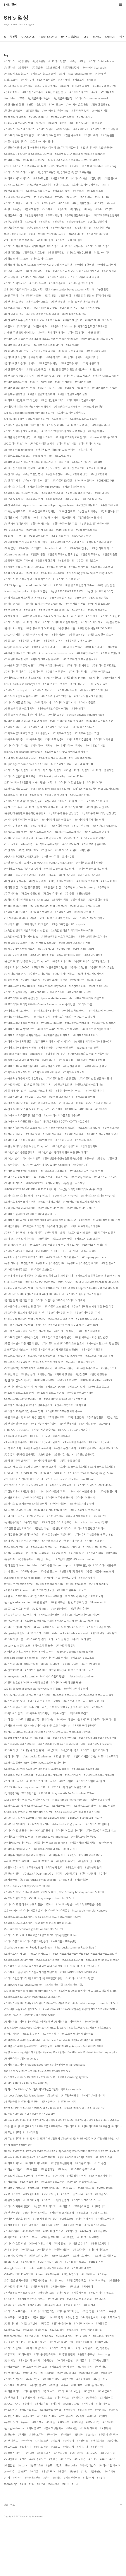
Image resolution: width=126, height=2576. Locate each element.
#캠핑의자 (77, 2397)
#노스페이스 (48, 209)
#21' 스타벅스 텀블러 (80, 758)
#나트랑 (111, 203)
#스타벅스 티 (36, 727)
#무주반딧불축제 (43, 197)
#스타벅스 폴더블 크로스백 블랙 (84, 1294)
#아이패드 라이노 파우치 (17, 1010)
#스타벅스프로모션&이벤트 (18, 1960)
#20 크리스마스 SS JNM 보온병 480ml (25, 1485)
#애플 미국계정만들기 (61, 1097)
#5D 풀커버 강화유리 (37, 1553)
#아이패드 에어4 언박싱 (51, 1208)
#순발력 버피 (11, 980)
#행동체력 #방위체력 (71, 1571)
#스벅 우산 (100, 2163)
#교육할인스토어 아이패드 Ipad (21, 936)
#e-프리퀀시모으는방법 (64, 1941)
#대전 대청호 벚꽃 (13, 301)
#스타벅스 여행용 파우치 (54, 1491)
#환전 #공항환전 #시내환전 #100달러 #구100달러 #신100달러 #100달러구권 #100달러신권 (54, 2108)
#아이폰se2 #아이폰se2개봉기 (20, 2046)
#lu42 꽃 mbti (40, 1608)
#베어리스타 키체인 (42, 745)
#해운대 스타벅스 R (74, 486)
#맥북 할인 (60, 2243)
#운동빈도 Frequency (104, 825)
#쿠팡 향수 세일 (66, 628)
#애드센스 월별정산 (65, 1331)
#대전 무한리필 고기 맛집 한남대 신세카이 (76, 271)
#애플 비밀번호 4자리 (52, 400)
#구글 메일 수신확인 (15, 2255)
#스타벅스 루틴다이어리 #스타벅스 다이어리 (28, 154)
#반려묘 (59, 197)
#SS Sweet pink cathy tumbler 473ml (61, 776)
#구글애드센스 (32, 2477)
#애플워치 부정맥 (65, 1861)
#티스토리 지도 (64, 2336)
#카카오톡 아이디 (110, 2317)
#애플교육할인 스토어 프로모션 (58, 936)
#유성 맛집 (72, 2317)
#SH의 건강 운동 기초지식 (18, 86)
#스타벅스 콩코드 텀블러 (104, 129)
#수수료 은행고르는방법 (80, 1393)
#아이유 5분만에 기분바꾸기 (57, 1534)
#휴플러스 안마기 (81, 462)
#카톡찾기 (97, 1707)
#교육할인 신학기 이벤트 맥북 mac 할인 (26, 930)
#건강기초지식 (12, 92)
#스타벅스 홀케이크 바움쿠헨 (19, 1201)
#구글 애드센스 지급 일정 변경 (91, 1337)
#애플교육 (33, 2188)
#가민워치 (85, 850)
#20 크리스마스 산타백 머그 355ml (23, 1479)
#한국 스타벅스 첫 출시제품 (85, 1510)
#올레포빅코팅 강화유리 (44, 1547)
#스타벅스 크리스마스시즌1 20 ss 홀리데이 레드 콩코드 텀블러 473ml (42, 1917)
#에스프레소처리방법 (47, 1960)
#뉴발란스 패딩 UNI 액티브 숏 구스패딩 (80, 1189)
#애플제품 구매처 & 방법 (79, 640)
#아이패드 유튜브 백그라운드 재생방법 (58, 1029)
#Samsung (10, 2484)
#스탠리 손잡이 (57, 283)
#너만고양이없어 (13, 1621)
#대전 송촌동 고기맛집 (49, 376)
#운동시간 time (80, 825)
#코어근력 (80, 597)
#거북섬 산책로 (66, 511)
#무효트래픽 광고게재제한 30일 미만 (24, 1312)
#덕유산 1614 (108, 1368)
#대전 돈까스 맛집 (90, 308)
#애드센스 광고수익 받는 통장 (103, 1343)
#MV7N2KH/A (50, 2194)
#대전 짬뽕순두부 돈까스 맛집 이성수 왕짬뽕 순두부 (32, 320)
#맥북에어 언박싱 (79, 548)
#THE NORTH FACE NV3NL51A (78, 1972)
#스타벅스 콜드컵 (79, 92)
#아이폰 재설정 (96, 431)
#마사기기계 (85, 449)
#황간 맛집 (50, 295)
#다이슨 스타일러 (13, 2169)
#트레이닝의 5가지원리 (36, 924)
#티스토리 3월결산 (93, 406)
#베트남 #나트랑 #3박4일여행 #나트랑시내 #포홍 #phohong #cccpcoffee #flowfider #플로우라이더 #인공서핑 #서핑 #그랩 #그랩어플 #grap (63, 2151)
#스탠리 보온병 (38, 283)
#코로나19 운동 (31, 2034)
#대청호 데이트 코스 (42, 258)
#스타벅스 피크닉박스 (15, 912)
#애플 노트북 (36, 2434)
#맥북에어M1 (80, 129)
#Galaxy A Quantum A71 (38, 1873)
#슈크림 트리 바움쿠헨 (65, 1195)
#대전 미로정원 (12, 252)
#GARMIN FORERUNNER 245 (21, 856)
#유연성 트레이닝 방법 (16, 1103)
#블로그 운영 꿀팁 (62, 1238)
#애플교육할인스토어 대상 (89, 1084)
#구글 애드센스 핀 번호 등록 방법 (69, 1602)
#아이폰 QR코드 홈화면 (106, 376)
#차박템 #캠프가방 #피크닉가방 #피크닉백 (27, 1738)
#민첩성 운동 (78, 899)
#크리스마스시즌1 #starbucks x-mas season (30, 1879)
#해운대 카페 (32, 2336)
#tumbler (9, 98)
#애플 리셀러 (58, 634)
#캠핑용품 (63, 2422)
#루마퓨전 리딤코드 (87, 653)
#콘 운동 (69, 893)
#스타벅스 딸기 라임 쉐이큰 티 (41, 807)
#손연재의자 (105, 1842)
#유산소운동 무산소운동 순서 (19, 2292)
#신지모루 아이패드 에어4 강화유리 (93, 1041)
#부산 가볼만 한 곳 (56, 92)
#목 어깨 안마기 (89, 2317)
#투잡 (103, 2459)
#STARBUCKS (71, 67)
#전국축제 (69, 2410)
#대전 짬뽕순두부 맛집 (74, 314)
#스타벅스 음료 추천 (15, 2243)
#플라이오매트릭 (93, 955)
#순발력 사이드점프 (39, 973)
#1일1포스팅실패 (13, 1282)
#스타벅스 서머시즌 (72, 246)
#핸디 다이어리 (12, 1756)
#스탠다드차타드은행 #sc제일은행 (22, 1399)
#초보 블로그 (105, 2391)
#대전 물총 (46, 2046)
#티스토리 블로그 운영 (43, 73)
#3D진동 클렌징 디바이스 (18, 1528)
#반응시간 (77, 2422)
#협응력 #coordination (49, 1584)
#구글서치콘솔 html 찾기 (100, 1571)
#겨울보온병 (65, 1879)
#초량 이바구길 (72, 2305)
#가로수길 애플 (12, 634)
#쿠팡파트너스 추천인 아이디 (83, 1263)
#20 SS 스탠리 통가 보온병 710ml (71, 1787)
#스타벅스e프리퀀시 (95, 2225)
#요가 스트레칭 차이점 (98, 1103)
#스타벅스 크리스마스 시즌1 (19, 172)
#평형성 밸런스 (12, 616)
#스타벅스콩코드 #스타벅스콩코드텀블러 (26, 1941)
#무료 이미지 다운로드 (101, 2292)
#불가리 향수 (85, 2410)
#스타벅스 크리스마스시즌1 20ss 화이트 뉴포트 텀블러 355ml (38, 1923)
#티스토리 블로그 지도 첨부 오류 (21, 1707)
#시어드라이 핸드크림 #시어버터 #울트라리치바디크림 (86, 1719)
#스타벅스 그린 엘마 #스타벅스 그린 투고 (26, 1806)
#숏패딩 (27, 2403)
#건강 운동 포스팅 (70, 1460)
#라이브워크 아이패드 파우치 (97, 339)
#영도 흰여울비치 (110, 511)
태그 (122, 36)
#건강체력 (95, 178)
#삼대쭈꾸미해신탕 (31, 295)
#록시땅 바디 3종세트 (84, 1725)
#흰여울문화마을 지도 (65, 523)
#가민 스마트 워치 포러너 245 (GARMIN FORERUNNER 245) (38, 862)
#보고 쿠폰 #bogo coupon (55, 1565)
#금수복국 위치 (34, 499)
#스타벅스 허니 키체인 (16, 745)
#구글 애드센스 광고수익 (17, 197)
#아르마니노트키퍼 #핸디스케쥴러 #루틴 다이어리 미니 (34, 1294)
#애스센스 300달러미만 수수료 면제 (23, 1411)
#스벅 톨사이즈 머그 (102, 567)
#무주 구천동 (33, 2379)
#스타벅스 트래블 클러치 (59, 1497)
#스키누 (102, 2274)
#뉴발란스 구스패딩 (74, 1183)
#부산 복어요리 (54, 499)
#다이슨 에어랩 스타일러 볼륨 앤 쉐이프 (25, 721)
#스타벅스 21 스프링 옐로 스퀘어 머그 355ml (29, 579)
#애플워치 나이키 (76, 2175)
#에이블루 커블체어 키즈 (17, 1849)
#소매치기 (25, 2447)
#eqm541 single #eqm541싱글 (74, 1651)
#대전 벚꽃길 (58, 301)
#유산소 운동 (41, 2447)
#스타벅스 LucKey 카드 (17, 690)
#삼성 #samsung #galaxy (73, 2077)
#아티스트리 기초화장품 (54, 1171)
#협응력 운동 (110, 554)
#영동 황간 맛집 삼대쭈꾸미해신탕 (92, 295)
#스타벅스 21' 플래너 (97, 1824)
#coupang (104, 2354)
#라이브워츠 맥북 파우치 (17, 345)
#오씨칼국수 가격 (69, 363)
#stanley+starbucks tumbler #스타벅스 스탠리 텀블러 (35, 1676)
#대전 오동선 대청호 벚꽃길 (83, 301)
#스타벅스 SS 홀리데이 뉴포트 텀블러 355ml (28, 1904)
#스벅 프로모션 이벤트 (55, 684)
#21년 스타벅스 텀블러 (76, 770)
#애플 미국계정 (39, 2286)
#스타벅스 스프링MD (52, 573)
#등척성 (112, 1158)
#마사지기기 (10, 2237)
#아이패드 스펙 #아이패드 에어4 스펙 (99, 1220)
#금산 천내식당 (68, 1423)
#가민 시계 (9, 850)
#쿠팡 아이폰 (36, 671)
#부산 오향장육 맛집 (76, 474)
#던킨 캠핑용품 (98, 1374)
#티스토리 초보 (95, 191)
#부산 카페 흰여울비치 (16, 523)
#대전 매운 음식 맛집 (45, 308)
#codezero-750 (42, 456)
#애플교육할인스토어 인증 (94, 690)
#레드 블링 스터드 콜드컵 (17, 1510)
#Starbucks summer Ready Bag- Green (28, 1947)
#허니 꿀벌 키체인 (95, 745)
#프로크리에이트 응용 (79, 992)
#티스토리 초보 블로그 (49, 135)
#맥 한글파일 (47, 2169)
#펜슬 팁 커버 (66, 1060)
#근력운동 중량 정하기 (93, 838)
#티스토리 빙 (11, 1750)
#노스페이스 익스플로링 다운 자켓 (22, 1115)
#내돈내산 (100, 73)
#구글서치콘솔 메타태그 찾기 (60, 1577)
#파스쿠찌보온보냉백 (64, 1738)
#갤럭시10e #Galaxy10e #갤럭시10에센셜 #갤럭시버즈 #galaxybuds (42, 2089)
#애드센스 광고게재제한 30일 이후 (23, 1306)
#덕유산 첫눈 (45, 1374)
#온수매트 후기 (52, 2305)
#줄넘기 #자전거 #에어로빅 (40, 1282)
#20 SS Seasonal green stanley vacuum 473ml (32, 1688)
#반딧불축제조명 (34, 215)
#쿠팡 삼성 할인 (106, 585)
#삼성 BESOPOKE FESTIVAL (67, 591)
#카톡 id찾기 (59, 1713)
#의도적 (55, 2440)
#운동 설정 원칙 (40, 825)
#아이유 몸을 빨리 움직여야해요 (21, 1534)
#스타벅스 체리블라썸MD (85, 184)
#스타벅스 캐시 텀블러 (16, 770)
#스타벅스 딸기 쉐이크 (58, 727)
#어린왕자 (88, 2477)
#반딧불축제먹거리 (37, 227)
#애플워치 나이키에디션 (17, 326)
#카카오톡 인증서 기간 (87, 733)
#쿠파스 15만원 (78, 967)
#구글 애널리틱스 (108, 2434)
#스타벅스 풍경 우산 (78, 425)
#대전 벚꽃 (63, 2292)
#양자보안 (71, 2231)
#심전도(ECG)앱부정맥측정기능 (85, 1855)
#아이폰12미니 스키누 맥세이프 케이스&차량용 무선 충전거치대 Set (41, 339)
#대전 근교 (24, 2317)
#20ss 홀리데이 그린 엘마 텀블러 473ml (77, 1812)
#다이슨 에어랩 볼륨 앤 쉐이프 (66, 721)
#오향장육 (105, 2428)
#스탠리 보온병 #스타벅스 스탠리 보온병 (26, 1682)
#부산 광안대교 (12, 2373)
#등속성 (89, 1158)
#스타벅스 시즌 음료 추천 (17, 702)
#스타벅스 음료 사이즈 (38, 191)
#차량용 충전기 (66, 2354)
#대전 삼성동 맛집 (36, 369)
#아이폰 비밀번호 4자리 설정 (53, 2268)
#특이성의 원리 (54, 1867)
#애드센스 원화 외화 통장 (99, 1356)
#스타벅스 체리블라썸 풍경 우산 (21, 431)
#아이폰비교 (62, 2397)
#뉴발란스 (82, 2440)
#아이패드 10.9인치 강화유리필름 (22, 1035)
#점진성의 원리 (12, 1873)
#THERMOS (47, 2373)
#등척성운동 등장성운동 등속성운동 (62, 1158)
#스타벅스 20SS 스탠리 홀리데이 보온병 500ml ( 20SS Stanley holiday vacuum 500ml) (54, 1892)
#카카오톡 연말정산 (43, 1590)
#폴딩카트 (100, 2299)
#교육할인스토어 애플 (41, 1090)
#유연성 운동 (45, 1140)
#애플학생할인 (62, 2249)
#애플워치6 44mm (75, 677)
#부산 (73, 61)
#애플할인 (9, 2465)
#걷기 (7, 2477)
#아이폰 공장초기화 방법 (17, 437)
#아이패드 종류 (104, 2157)
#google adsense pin (17, 1602)
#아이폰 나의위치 (43, 437)
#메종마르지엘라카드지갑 (52, 234)
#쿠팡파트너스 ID (61, 961)
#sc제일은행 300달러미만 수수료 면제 (65, 1399)
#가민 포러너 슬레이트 (94, 844)
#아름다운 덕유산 (64, 1368)
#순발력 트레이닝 (38, 117)
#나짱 (7, 209)
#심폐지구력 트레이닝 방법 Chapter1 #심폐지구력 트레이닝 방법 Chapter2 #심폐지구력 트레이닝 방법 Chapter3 (63, 1288)
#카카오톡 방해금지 (73, 1072)
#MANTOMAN (71, 2403)
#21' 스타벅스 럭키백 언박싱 (89, 918)
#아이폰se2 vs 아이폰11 (17, 1842)
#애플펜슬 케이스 (72, 1066)
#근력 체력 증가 (12, 1448)
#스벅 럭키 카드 (79, 684)
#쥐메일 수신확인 (55, 1053)
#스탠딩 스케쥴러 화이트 (82, 1251)
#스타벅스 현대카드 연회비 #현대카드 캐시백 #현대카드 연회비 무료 (62, 1621)
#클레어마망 (92, 357)
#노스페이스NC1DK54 (64, 1109)
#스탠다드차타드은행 (61, 2342)
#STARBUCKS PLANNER (18, 2274)
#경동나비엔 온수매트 (35, 2212)
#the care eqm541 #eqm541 (21, 1657)
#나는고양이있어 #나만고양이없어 (81, 1614)
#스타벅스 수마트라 (14, 486)
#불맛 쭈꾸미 (11, 295)
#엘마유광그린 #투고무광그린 (20, 1793)
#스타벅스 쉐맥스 (84, 480)
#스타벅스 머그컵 (88, 2373)
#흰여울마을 (35, 2305)
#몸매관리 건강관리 (57, 1226)
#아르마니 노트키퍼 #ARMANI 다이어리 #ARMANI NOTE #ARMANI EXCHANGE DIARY (53, 1818)
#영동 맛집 (65, 295)
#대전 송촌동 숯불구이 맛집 (19, 376)
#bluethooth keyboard (52, 986)
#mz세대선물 (76, 234)
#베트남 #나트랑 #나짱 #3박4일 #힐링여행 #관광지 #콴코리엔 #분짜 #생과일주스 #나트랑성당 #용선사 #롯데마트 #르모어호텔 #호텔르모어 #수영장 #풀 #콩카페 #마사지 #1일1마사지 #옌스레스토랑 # (63, 2138)
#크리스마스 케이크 (50, 2410)
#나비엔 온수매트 (78, 2243)
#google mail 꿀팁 (88, 1047)
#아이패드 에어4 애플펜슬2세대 (21, 1066)
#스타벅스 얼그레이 (52, 493)
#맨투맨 (103, 2416)
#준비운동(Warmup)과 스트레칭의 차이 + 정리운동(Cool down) (39, 1128)
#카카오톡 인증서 (54, 739)
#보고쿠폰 (9, 2317)
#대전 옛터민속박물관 (15, 1423)
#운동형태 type (60, 825)
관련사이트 (9, 2556)
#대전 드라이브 (102, 252)
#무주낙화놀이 (54, 215)
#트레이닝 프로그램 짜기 (68, 832)
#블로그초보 (36, 2465)
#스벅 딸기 (36, 795)
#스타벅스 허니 (95, 782)
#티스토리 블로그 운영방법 (18, 2175)
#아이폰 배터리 (12, 2391)
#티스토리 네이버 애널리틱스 (77, 2034)
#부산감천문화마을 (91, 2330)
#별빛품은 (58, 221)
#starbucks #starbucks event (70, 1633)
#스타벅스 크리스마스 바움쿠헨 (98, 1195)
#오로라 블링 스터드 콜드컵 (57, 1522)
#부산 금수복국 (12, 505)
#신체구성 (87, 2403)
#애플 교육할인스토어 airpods (68, 924)
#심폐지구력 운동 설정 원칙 (57, 819)
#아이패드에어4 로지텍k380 (19, 986)
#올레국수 (106, 2373)
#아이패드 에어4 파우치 (102, 1010)
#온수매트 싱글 (87, 1423)
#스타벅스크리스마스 (61, 2348)
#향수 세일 (9, 2360)
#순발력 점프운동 (30, 980)
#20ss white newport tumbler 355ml (95, 2003)
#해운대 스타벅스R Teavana (44, 486)
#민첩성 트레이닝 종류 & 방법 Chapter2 (26, 899)
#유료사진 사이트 (78, 567)
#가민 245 (46, 850)
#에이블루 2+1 (57, 1855)
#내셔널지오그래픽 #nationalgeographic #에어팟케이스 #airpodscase (44, 2064)
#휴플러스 (91, 2397)
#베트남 (88, 209)
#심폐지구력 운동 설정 (16, 825)
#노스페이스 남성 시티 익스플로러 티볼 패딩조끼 (30, 1972)
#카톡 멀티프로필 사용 (16, 659)
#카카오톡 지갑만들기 (79, 739)
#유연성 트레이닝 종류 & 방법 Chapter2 (26, 1109)
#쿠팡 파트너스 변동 (15, 973)
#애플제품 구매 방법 (29, 640)
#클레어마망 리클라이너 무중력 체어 (23, 357)
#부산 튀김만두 (54, 474)
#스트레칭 (109, 2471)
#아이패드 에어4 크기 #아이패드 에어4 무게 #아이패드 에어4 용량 (40, 1220)
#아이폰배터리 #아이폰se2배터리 (22, 2040)
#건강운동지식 (26, 1559)
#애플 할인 (88, 2311)
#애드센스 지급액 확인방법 (18, 1325)
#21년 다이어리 (62, 1756)
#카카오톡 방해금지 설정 (46, 1072)
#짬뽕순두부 (52, 2274)
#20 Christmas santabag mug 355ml (90, 1473)
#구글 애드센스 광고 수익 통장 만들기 (24, 1417)
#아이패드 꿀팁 (12, 160)
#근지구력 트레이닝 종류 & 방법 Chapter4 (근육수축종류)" (55, 1165)
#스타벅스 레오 (31, 622)
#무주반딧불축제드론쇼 (77, 215)
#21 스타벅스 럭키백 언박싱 (55, 918)
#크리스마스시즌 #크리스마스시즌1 (64, 1984)
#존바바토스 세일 (13, 628)
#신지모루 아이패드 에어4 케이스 (52, 1041)
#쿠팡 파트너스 (99, 2212)
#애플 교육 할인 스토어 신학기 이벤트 (24, 714)
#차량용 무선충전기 (61, 2163)
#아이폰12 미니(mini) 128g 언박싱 (55, 449)
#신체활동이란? (12, 1522)
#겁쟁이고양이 (71, 1664)
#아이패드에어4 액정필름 (17, 1041)
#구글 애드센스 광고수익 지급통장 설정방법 (55, 1349)
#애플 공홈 (9, 640)
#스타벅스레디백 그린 (15, 1954)
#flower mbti (98, 1602)
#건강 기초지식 (55, 1516)
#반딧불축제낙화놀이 (39, 98)
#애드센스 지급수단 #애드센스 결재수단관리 (28, 1405)
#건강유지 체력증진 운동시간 (19, 1454)
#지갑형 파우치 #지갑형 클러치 (21, 1491)
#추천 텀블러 (109, 271)
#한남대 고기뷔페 (106, 264)
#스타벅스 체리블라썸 (42, 2311)
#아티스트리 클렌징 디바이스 (89, 1528)
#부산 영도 (100, 2366)
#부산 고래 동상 (109, 505)
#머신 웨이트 (35, 1232)
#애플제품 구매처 (53, 640)
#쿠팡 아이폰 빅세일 (78, 665)
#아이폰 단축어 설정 (41, 382)
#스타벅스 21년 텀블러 (71, 782)
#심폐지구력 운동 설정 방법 (64, 813)
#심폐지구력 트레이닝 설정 (89, 819)
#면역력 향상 (103, 2348)
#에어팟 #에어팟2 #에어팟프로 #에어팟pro (27, 2083)
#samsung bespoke (16, 591)
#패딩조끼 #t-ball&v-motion (102, 1960)
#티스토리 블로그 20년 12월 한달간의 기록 (27, 1084)
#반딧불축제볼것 (62, 98)
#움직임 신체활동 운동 (78, 1516)
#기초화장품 (60, 2453)
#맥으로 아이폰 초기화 (42, 443)
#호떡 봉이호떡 (56, 1417)
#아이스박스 (97, 2440)
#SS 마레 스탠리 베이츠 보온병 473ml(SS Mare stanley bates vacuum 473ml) (49, 289)
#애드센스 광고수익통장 (17, 1362)
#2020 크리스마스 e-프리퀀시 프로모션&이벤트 (74, 160)
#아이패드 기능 (51, 2379)
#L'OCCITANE (12, 2403)
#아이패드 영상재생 (51, 1023)
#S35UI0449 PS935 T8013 (19, 234)
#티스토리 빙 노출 (13, 1639)
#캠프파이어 (10, 2410)
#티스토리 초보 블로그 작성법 (44, 1701)
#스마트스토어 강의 (97, 801)
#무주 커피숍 (11, 893)
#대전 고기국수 (67, 875)
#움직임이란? (31, 1522)
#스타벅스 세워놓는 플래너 (18, 1251)
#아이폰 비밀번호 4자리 (17, 2218)
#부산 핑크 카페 (49, 517)
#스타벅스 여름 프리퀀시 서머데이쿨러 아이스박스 (31, 246)
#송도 (49, 2465)
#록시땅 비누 (28, 2262)
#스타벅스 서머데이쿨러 (69, 240)
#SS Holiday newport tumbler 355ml (51, 1898)
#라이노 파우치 (42, 1017)
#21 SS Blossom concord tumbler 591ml (29, 412)
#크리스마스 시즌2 (14, 1516)
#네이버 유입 (11, 2262)
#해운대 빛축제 (12, 2200)
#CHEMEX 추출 (105, 480)
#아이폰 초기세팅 (66, 443)
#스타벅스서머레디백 (100, 2175)
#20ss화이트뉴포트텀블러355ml (22, 2009)
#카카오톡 (67, 2379)
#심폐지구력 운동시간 (45, 1460)
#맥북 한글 (31, 2169)
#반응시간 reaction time (18, 1584)
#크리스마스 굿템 (61, 1806)
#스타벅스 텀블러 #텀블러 (91, 1781)
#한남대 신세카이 (13, 271)
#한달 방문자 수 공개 (15, 1245)
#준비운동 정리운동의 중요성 (102, 1134)
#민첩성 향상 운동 (98, 899)
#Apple (91, 79)
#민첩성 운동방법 (30, 893)
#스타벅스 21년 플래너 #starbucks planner (80, 154)
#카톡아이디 (101, 2342)
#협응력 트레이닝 (90, 554)
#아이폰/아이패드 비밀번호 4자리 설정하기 (27, 406)
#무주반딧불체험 (13, 221)
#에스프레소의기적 (72, 1960)
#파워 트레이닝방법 (84, 949)
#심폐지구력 (27, 79)
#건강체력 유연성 (85, 1097)
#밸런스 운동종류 (98, 597)
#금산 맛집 (112, 1417)
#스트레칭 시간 (64, 1140)
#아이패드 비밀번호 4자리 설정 (21, 400)
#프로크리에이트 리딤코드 (89, 998)
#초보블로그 (49, 203)
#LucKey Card (99, 684)
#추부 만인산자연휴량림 (43, 1423)
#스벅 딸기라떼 (42, 702)
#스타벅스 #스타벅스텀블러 (80, 1978)
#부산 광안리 (28, 2397)
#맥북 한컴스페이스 (86, 530)
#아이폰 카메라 (31, 2391)
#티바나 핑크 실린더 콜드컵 (85, 906)
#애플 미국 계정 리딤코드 (46, 647)
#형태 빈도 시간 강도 (98, 807)
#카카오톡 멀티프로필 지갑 (18, 733)
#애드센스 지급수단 (14, 1356)
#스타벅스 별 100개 (38, 1633)
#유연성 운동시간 (85, 1454)
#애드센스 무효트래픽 (39, 184)
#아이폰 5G (101, 2194)
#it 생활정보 (43, 733)
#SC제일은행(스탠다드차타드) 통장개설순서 (28, 1368)
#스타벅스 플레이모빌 (15, 992)
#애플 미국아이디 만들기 (69, 1090)
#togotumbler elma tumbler (69, 1799)
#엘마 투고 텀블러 (100, 1799)
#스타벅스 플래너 (13, 2348)
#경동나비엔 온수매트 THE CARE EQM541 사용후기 (61, 1429)
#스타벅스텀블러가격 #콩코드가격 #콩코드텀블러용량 (33, 1978)
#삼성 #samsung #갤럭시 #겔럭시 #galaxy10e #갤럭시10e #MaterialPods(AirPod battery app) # (60, 2052)
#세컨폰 (44, 2323)
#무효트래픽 (79, 2249)
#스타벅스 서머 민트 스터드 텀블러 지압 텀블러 (73, 277)
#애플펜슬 (114, 2280)
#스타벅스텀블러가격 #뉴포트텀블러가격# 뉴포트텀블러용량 (37, 2003)
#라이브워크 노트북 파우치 (48, 345)
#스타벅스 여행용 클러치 (83, 1491)
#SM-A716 (69, 2188)
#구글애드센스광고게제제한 (99, 1775)
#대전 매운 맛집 (68, 308)
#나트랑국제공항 (70, 2095)
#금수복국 (26, 2440)
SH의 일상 (10, 5)
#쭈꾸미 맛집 (11, 2422)
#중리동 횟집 (11, 887)
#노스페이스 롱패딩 (75, 2262)
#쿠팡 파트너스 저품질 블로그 (62, 1257)
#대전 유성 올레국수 (15, 881)
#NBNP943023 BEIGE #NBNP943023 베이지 (30, 1189)
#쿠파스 (103, 1873)
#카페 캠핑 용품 (64, 1374)
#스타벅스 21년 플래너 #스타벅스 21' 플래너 (28, 1830)
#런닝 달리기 (65, 1282)
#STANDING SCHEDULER (51, 1251)
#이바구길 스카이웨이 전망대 (19, 468)
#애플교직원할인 (63, 1084)
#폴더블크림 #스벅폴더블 (85, 1769)
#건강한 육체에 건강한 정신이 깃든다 (62, 1541)
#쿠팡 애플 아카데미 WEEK (54, 610)
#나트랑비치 (99, 2206)
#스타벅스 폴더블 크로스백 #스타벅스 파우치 (60, 1300)
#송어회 (62, 209)
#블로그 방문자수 (53, 2428)
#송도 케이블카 (30, 2225)
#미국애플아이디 (94, 1090)
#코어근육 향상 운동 (61, 597)
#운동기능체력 (87, 1577)
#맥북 (98, 209)
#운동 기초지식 (35, 1516)
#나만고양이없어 (13, 1670)
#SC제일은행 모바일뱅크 (41, 1356)
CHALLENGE (27, 36)
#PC (31, 2484)
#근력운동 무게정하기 (47, 844)
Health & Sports (48, 36)
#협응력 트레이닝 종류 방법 (63, 554)
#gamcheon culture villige (39, 505)
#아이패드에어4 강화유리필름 (20, 1047)
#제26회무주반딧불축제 (106, 215)
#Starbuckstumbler (80, 73)
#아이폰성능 (100, 2231)
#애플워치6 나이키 (14, 1867)
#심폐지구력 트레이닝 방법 (75, 86)
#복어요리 (66, 2434)
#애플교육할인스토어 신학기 (19, 949)
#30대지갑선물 (83, 227)
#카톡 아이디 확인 (82, 2268)
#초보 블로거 (53, 67)
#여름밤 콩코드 (48, 1571)
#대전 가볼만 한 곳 (14, 104)
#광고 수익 (49, 2391)
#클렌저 (79, 2434)
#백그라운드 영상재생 (77, 1023)
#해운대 (41, 2484)
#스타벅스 (9, 61)
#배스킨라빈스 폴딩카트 (65, 1146)
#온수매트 (112, 2440)
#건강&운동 (38, 61)
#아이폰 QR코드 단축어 (105, 388)
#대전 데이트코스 (98, 2249)
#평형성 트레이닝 (97, 610)
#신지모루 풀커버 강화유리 (97, 1547)
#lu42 (37, 1627)
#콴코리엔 (52, 2095)
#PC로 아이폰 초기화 (15, 443)
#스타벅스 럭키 (111, 677)
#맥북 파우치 (83, 2379)
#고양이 (109, 209)
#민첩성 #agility (98, 1584)
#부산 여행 (97, 2447)
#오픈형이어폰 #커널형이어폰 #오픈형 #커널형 (29, 2077)
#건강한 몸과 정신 (95, 1541)
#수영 (84, 2471)
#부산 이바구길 (12, 474)
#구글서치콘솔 (39, 2280)
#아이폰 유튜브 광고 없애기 (94, 868)
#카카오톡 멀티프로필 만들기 (19, 665)
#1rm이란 (27, 844)
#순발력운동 (63, 949)
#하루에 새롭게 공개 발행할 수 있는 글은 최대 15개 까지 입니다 (38, 1275)
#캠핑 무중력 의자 (96, 351)
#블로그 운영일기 (36, 104)
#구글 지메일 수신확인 (45, 2218)
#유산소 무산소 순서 (65, 1448)
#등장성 (101, 1158)
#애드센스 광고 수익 (40, 2243)
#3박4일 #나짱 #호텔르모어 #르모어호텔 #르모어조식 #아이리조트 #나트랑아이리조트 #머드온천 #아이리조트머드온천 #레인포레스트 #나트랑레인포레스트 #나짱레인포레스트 (63, 2126)
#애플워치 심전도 (51, 2225)
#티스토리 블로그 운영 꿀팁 (61, 1078)
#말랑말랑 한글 (64, 530)
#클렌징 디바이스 (61, 1528)
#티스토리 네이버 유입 (16, 2286)
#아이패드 (76, 2385)
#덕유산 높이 (28, 1374)
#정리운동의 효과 (52, 1134)
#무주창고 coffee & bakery (79, 887)
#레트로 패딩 (53, 1183)
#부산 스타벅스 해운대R (79, 493)
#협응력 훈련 (38, 554)
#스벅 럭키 (94, 677)
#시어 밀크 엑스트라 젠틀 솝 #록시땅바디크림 (28, 1719)
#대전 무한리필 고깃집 (38, 271)
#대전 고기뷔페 (29, 2323)
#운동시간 (80, 2459)
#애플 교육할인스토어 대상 (93, 936)
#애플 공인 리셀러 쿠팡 (36, 634)
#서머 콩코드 (11, 1571)
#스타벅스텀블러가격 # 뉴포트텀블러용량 (78, 1904)
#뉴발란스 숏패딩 (79, 1608)
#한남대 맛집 (30, 2373)
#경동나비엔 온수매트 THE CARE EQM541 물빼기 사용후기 (37, 1436)
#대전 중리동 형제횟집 (61, 881)
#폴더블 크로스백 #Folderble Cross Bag (93, 166)
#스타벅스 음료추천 (88, 2237)
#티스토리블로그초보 (82, 1657)
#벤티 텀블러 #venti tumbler (20, 1565)
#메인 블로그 (108, 1263)
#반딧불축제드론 (76, 221)
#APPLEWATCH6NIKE (17, 1861)
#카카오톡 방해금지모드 (17, 1072)
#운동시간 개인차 (63, 1454)
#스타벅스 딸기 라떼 (72, 807)
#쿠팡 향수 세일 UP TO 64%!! (95, 628)
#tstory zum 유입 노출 (17, 1645)
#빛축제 (80, 2416)
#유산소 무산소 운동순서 (37, 1448)
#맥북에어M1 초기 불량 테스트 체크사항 (26, 542)
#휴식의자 (58, 2175)
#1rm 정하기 (11, 844)
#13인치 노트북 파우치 (71, 351)
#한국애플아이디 (13, 1097)
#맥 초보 (74, 2286)
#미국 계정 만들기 (72, 647)
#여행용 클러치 (108, 1491)
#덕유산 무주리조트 (87, 1368)
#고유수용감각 (50, 2034)
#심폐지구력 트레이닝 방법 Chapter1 (24, 123)
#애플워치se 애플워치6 (83, 1842)
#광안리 (62, 2471)
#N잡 (89, 2194)
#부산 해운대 (11, 2397)
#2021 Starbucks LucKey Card (22, 684)
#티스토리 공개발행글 (15, 1269)
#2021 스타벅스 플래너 (42, 141)
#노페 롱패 (101, 1109)
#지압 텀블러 (63, 129)
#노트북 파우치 (88, 2428)
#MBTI (101, 2477)
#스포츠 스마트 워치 (66, 850)
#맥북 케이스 (79, 2292)
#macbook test (81, 536)
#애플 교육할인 (77, 634)
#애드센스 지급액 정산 (60, 1319)
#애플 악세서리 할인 (15, 1090)
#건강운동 (37, 67)
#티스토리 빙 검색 (36, 1639)
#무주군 (25, 2422)
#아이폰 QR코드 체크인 (77, 376)
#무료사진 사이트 (56, 567)
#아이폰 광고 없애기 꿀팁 (89, 862)
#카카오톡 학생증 (62, 733)
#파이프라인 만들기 (80, 795)
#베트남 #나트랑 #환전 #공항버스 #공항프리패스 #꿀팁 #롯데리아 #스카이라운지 (48, 2157)
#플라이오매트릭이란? (69, 955)
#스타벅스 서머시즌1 (15, 283)
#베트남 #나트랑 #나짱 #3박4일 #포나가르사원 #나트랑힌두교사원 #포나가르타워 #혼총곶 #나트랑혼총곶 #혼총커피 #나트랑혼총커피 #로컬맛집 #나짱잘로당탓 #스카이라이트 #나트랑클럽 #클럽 (63, 2120)
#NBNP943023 (34, 1183)
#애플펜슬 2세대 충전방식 (91, 1060)
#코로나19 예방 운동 (79, 1232)
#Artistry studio (81, 1177)
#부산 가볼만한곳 (82, 203)
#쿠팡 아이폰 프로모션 (104, 665)
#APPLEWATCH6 (43, 1861)
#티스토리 (78, 79)
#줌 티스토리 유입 (82, 1639)
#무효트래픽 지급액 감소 (89, 1319)
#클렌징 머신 (41, 1528)
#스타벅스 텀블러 (57, 61)
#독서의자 (72, 2330)
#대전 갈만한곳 (75, 1417)
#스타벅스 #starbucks (101, 61)
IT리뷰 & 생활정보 (70, 36)
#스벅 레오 (77, 616)
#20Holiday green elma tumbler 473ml (28, 1812)
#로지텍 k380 (11, 2225)
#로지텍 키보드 (37, 2459)
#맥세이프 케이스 (13, 1183)
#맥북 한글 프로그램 (15, 536)
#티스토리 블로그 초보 (82, 2169)
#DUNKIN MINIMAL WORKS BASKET (55, 1380)
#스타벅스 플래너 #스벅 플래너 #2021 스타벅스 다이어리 (35, 1762)
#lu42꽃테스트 (59, 1608)
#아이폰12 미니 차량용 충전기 (84, 332)
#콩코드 (55, 2447)
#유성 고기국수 (47, 875)
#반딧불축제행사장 (14, 227)
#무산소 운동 (101, 2379)
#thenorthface (13, 2336)
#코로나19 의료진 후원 (16, 1608)
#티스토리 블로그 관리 (79, 2299)
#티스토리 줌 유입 (65, 1645)
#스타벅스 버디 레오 (92, 622)
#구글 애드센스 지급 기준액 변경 (21, 1343)
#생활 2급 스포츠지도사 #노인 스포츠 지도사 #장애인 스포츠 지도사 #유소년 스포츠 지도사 (53, 1596)
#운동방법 (95, 2471)
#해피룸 (98, 462)
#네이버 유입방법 (50, 1664)
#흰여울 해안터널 (40, 523)
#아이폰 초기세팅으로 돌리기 (71, 437)
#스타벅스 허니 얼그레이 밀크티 (21, 493)
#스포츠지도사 (31, 2200)
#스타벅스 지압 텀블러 (82, 1503)
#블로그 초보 (45, 2397)
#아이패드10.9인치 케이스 (96, 1029)
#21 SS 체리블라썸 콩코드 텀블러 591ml (26, 419)
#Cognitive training (16, 554)
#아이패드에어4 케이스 (85, 1035)
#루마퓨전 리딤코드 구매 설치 (20, 653)
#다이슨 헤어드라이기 (50, 2262)
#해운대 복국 (72, 499)
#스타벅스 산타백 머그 (52, 1473)
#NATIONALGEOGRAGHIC (39, 2015)
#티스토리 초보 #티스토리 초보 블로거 (63, 1343)
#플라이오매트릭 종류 (15, 955)
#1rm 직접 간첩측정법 (48, 838)
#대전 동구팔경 (56, 252)
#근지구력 (68, 2440)
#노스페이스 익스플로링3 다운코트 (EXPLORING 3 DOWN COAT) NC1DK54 (46, 1121)
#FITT (106, 184)
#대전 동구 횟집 (37, 881)
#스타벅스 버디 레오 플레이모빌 (60, 622)
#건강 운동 (24, 61)
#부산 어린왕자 (56, 2299)
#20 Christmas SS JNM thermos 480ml (70, 1479)
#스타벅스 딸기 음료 (72, 2194)
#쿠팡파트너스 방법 (14, 1232)
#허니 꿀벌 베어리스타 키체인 (20, 758)
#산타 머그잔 (11, 1473)
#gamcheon (66, 505)
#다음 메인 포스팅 (53, 2231)
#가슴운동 (66, 2459)
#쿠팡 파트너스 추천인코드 (18, 1263)
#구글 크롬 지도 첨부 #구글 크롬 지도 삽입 (65, 1707)
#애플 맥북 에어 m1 (103, 548)
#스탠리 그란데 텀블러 (75, 1688)
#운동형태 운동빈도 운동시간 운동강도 (25, 813)
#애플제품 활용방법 (14, 394)
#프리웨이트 (106, 2397)
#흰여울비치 (68, 517)
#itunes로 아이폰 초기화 (104, 437)
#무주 (21, 98)
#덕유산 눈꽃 (11, 2249)
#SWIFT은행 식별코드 (16, 1349)
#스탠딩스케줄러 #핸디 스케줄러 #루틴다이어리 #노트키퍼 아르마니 (41, 147)
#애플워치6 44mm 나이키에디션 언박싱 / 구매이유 (79, 326)
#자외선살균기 (101, 2360)
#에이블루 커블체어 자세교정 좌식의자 (25, 1855)
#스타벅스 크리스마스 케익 (18, 1195)
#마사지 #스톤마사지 (93, 2095)
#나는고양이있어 (91, 1664)
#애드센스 (53, 2484)
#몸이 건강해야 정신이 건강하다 (21, 1541)
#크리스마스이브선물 (69, 2391)
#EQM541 (104, 1423)
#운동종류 (100, 2410)
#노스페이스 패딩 (46, 2416)
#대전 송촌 (96, 369)
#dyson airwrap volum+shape (85, 714)
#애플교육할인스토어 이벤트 (74, 943)
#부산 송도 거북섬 (88, 511)
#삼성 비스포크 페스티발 (100, 591)
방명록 (13, 36)
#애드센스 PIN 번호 (103, 2336)
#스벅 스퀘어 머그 (13, 573)
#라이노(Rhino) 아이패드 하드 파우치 (74, 1017)
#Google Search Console (19, 2268)
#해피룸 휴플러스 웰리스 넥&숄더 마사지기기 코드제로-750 (36, 462)
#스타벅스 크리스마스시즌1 (41, 1781)
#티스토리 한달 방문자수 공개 (95, 1078)
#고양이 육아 (91, 135)
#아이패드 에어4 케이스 (17, 178)
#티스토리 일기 (76, 1386)
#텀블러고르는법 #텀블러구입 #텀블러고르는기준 (64, 172)
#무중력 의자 (53, 357)
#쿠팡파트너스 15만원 (102, 967)
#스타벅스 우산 (97, 2280)
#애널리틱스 (48, 2471)
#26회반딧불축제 (97, 221)
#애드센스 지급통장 (92, 1349)
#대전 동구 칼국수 (13, 369)
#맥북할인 (68, 2237)
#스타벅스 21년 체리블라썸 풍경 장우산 (63, 431)
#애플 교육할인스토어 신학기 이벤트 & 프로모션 (30, 943)
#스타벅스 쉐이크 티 (15, 727)
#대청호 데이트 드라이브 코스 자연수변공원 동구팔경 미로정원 (38, 264)
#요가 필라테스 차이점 (71, 1103)
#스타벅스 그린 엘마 (85, 1806)
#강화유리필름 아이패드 (57, 1035)
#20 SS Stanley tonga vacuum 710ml (26, 1787)
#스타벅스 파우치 (82, 2255)
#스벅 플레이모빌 (98, 986)
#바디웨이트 (88, 2274)
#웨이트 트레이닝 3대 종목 (85, 1226)
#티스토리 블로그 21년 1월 (56, 696)
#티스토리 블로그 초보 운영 (19, 1393)
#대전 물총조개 (90, 363)
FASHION (110, 36)
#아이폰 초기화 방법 (68, 2311)
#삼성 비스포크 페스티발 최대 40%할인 (25, 597)
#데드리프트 (10, 2447)
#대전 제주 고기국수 (89, 875)
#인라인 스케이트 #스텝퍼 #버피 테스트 (97, 1282)
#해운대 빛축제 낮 (13, 499)
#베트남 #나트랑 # (14, 2132)
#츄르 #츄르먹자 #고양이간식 (20, 1614)
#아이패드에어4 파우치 (46, 1010)
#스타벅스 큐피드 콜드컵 (52, 758)
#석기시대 (82, 2447)
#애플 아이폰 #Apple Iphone (50, 1842)
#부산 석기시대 (12, 480)
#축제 (23, 2484)
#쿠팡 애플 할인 (12, 610)
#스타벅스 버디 (12, 622)
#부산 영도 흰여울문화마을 (94, 523)
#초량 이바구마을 (96, 468)
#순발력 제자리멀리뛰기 (90, 973)
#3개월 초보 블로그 (98, 1386)
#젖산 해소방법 (111, 1128)
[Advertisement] (63, 2519)
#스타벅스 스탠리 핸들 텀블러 (67, 1682)
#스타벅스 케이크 (83, 2323)
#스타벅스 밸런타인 (103, 770)
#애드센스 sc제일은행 (62, 2212)
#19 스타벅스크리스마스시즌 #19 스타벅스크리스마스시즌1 (36, 1910)
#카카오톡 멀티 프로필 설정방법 (80, 659)
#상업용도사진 (66, 560)
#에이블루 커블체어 (14, 2188)
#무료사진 (71, 2428)
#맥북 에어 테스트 (39, 536)
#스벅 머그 (32, 573)
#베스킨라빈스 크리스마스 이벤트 (22, 1158)
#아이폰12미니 (83, 2163)
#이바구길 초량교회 (73, 468)
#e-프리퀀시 (56, 2317)
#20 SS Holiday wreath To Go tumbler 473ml (66, 1793)
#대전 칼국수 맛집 (76, 2280)
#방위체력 (111, 1553)
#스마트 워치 (57, 2330)
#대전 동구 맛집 (80, 110)
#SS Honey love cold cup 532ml (50, 788)
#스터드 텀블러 (45, 129)
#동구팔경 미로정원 (34, 252)
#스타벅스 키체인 (103, 739)
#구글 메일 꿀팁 (65, 1047)
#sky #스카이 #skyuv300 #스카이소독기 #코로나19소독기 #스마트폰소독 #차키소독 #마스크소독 (57, 2027)
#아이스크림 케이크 (109, 2465)
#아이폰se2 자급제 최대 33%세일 (22, 677)
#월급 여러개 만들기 (56, 795)
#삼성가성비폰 (12, 2034)
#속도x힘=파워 (46, 949)
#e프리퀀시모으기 (40, 1954)
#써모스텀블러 (59, 2286)
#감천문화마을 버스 (87, 505)
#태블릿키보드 (46, 2292)
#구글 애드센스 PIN (14, 2342)
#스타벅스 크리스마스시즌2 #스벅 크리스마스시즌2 (87, 1466)
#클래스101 (66, 2218)
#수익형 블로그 (38, 2385)
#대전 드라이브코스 (37, 301)
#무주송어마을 (81, 2206)
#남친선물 (9, 2434)
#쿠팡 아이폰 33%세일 (51, 665)
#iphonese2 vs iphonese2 (52, 1836)
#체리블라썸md (101, 425)
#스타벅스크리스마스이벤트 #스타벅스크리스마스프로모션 (85, 1954)
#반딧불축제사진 (13, 215)
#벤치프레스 (44, 2453)
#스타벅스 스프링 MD (68, 579)
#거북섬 (55, 2403)
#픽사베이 (87, 2286)
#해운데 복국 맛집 (92, 499)
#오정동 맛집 (84, 2366)
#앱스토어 (64, 203)
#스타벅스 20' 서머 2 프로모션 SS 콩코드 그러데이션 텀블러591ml (40, 1935)
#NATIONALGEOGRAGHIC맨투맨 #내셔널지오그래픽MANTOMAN (80, 2009)
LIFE (86, 36)
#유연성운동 (77, 2453)
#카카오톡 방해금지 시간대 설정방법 (23, 1078)
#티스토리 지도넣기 (14, 1701)
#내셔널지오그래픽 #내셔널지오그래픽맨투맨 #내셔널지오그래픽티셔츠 (43, 2021)
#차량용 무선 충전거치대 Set (19, 332)
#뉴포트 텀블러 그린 (15, 1898)
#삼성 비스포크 (12, 2194)
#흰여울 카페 (11, 517)
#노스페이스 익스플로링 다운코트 (62, 1115)
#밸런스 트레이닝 (13, 191)
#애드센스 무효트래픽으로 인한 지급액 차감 (27, 1331)
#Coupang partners (94, 1257)
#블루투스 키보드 (13, 2453)
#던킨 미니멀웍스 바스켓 (17, 1380)
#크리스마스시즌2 (33, 1497)
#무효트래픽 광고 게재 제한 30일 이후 (93, 1306)
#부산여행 (9, 67)
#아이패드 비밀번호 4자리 (81, 400)
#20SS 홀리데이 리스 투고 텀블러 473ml (26, 1799)
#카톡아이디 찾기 (13, 1713)
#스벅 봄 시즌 (59, 419)
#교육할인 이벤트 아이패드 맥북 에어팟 (72, 930)
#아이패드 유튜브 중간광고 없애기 (22, 868)
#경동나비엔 (93, 2422)
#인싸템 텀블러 (58, 1503)
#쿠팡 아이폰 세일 (78, 671)
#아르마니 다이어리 (14, 1824)
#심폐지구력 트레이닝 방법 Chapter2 (24, 1319)
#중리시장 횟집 (109, 881)
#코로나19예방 (105, 2188)
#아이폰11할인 (56, 714)
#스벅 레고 (92, 616)
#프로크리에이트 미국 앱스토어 (47, 992)
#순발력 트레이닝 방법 (55, 980)
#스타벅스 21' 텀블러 (15, 795)
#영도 (58, 2465)
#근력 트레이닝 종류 (105, 1232)
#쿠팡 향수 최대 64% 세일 (40, 628)
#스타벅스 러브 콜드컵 (16, 788)
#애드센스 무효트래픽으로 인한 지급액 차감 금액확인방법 (67, 1325)
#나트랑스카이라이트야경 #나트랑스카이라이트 (29, 2114)
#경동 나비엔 (11, 2323)
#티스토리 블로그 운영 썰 (50, 1393)
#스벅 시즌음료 (87, 702)
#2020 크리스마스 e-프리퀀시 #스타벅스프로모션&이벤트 (35, 166)
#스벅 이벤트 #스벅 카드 (70, 1627)
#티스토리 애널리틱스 (35, 2330)
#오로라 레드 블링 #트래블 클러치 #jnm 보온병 (30, 1466)
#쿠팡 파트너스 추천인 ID (50, 1263)
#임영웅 (113, 2410)
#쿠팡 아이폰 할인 (56, 671)
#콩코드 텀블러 (107, 1806)
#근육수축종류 (12, 1165)
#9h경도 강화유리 (70, 1547)
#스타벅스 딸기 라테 (65, 702)
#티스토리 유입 (61, 191)
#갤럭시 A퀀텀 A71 (66, 1873)
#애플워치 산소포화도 (89, 1861)
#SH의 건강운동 (87, 1448)
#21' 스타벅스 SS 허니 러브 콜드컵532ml (96, 788)
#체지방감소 (41, 2403)
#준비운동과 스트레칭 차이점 (19, 1140)
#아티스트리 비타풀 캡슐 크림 (20, 1177)
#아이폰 (34, 2471)
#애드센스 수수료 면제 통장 (48, 1362)
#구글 (75, 2484)
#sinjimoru (56, 2280)
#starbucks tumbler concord (89, 1910)
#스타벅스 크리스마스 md (86, 2200)
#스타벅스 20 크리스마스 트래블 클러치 (25, 1503)
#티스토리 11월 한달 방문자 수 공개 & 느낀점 (54, 1245)
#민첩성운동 (84, 893)
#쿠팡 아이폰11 (52, 677)
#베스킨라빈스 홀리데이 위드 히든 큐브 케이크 (63, 1152)
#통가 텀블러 (66, 1781)
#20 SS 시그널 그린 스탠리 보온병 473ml (27, 1695)
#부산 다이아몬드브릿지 (36, 480)
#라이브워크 (24, 2354)
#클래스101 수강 (13, 807)
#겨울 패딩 (86, 197)
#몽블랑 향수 (113, 622)
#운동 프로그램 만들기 (96, 832)
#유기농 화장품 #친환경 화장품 (21, 1171)
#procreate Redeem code (56, 998)
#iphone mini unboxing (18, 449)
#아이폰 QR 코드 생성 (50, 388)
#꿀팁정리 (43, 1238)
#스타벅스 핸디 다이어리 (94, 1750)
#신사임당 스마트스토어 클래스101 (64, 801)
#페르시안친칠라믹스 (15, 141)
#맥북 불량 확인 (60, 536)
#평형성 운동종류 (13, 604)
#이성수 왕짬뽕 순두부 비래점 (42, 314)
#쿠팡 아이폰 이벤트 (15, 671)
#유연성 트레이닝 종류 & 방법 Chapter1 (26, 1146)
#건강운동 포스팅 (108, 1448)
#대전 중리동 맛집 (31, 887)
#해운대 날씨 (102, 493)
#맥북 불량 (9, 548)
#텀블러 (74, 2471)
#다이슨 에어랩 (84, 2218)
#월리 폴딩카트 (89, 1146)
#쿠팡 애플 (30, 610)
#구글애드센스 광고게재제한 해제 (81, 1201)
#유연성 (17, 209)
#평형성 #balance (76, 1584)
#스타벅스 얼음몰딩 (41, 912)
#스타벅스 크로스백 (34, 160)
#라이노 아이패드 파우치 (17, 1017)
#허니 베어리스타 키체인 (69, 745)
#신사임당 (92, 2453)
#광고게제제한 (73, 1775)
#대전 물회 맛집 (52, 887)
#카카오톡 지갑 (100, 110)
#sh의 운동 (44, 1454)
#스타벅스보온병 (60, 2255)
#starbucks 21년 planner (67, 1824)
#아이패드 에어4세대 (36, 2163)
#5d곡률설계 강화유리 (16, 1547)
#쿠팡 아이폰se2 (100, 671)
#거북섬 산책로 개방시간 (41, 511)
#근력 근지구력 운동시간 (17, 1460)
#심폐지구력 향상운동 (104, 86)
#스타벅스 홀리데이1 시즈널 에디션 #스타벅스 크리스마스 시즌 (59, 1670)
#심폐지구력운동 (57, 123)
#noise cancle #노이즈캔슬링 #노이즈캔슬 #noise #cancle (37, 2071)
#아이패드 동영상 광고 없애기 (20, 875)
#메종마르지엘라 (100, 2243)
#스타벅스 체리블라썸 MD (71, 412)
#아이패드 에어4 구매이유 (81, 1208)
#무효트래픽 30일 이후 (59, 1312)
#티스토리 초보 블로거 (16, 73)
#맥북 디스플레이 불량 (99, 542)
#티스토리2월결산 (62, 480)
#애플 (83, 61)
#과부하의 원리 (12, 924)
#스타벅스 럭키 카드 (44, 690)
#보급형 (30, 2453)
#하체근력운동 (12, 1226)
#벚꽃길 (53, 2459)
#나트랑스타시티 (67, 2101)
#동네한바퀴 (10, 2459)
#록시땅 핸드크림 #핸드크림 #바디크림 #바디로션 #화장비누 (37, 1725)
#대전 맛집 (64, 79)
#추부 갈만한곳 (95, 1417)
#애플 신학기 (78, 708)
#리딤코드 (89, 2391)
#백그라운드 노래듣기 (104, 1023)
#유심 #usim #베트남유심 (18, 2145)
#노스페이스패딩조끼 (15, 2385)
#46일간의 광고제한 (49, 1201)
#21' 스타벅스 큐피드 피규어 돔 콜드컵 (72, 764)
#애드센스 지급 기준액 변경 (57, 1337)
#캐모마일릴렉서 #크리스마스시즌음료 (95, 1565)
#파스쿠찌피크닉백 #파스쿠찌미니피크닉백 (61, 1744)
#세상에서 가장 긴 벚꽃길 (17, 308)
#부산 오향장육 (99, 474)
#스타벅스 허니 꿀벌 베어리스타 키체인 (66, 752)
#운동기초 (9, 1559)
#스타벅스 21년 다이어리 (69, 1830)
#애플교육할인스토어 (62, 117)
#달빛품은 (44, 221)
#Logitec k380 (77, 986)
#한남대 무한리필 (84, 264)
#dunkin (91, 2434)
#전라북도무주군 (105, 2218)
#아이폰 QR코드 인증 (15, 382)
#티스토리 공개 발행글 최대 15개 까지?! (98, 1275)
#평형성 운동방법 (100, 104)
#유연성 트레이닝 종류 (43, 1103)
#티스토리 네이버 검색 (62, 2366)
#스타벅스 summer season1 (91, 98)
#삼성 (65, 2484)
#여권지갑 (68, 2447)
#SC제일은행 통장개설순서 (80, 1362)
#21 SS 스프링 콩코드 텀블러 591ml (74, 585)
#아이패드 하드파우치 (74, 1010)
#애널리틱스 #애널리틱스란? (62, 1750)
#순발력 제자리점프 (64, 973)
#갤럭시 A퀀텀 (88, 1873)
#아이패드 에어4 (13, 2163)
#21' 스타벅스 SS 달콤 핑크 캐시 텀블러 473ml (30, 782)
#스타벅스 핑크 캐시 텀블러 (46, 770)
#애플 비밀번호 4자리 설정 (72, 394)
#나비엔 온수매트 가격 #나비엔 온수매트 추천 (28, 1651)
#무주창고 (103, 887)
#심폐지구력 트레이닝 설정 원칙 (21, 819)
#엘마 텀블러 (39, 2317)
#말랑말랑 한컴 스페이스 (39, 530)
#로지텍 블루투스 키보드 (31, 2299)
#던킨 (46, 2477)
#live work (72, 345)
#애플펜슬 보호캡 (50, 1066)
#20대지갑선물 (102, 227)
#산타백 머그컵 (29, 1473)
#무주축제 (78, 191)
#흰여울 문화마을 (61, 2323)
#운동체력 (23, 67)
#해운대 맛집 (108, 2453)
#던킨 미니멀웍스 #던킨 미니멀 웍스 (23, 1386)
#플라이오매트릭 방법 (42, 955)
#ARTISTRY (102, 197)
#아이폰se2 (27, 2249)
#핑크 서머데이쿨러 (97, 234)
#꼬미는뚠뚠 (107, 135)
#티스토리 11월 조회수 (87, 1238)
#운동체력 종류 (60, 899)
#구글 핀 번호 (40, 1602)
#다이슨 (50, 2422)
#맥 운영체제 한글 (13, 530)
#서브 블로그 (34, 2428)
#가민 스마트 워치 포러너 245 (58, 856)
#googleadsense (14, 2428)
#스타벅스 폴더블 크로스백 (18, 1775)
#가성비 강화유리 (13, 1553)
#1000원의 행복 (31, 2231)
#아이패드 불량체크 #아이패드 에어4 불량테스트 (30, 1214)
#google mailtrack (15, 1053)
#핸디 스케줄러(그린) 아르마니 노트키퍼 (96, 1756)
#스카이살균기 (92, 2021)
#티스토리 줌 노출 (43, 1645)
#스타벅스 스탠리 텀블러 (55, 2200)
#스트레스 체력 (95, 1553)
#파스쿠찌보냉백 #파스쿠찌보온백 (97, 1738)
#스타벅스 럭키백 (13, 2379)
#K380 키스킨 (94, 980)
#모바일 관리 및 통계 (32, 1750)
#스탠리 (93, 2459)
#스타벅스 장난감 (110, 616)
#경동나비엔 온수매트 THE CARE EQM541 (87, 1442)
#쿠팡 (95, 92)
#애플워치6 (110, 178)
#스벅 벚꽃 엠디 (55, 425)
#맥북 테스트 (96, 2262)
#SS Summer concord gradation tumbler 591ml (33, 1929)
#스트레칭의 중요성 (89, 1128)
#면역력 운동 (43, 2175)
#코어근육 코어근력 (33, 1226)
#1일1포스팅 (11, 79)
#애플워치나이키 (51, 2188)
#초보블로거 (66, 2416)
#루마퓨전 (85, 2231)
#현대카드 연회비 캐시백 (17, 1627)
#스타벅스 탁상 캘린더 (94, 1245)
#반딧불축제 (107, 92)
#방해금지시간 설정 (96, 1066)
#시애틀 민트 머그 (84, 912)
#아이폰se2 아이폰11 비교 (101, 1830)
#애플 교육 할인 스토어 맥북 (19, 708)
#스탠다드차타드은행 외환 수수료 (64, 1411)
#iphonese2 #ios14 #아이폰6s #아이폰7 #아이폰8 (72, 2040)
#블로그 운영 (32, 209)
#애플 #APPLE (59, 178)
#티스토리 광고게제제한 (49, 1775)
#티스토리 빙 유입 (59, 1639)
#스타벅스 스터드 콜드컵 (83, 419)
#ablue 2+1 (70, 1849)
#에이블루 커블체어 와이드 (82, 2182)
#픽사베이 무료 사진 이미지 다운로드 (24, 567)
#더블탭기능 (49, 1060)
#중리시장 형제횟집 (87, 881)
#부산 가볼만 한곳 (33, 474)
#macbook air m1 (55, 548)
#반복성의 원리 (93, 1867)
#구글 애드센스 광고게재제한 (19, 1208)
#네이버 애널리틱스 (36, 2348)
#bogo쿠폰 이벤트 (14, 1633)
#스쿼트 (57, 2477)
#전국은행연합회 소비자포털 (70, 1405)
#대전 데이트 (103, 2403)
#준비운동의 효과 (74, 1134)
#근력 (112, 2459)
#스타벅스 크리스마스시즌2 (19, 129)
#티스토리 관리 (84, 2348)
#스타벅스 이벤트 (13, 203)
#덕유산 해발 (11, 1374)
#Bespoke (71, 2465)
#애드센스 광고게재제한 (67, 406)
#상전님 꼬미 (43, 1195)
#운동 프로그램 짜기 (41, 832)
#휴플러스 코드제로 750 (17, 456)
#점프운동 (9, 2299)
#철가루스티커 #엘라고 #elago (21, 2058)
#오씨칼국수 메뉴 (47, 363)
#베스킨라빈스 (72, 2477)
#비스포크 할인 (39, 591)
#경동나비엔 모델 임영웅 (54, 1657)
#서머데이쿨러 (45, 240)
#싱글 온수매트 (72, 135)
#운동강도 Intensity (15, 832)
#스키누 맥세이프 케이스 (51, 332)
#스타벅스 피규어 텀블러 (17, 2206)
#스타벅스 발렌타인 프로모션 (19, 776)
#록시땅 (22, 2434)
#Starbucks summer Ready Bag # (75, 1947)
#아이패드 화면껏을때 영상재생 (21, 1023)
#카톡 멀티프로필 (67, 690)
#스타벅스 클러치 (85, 1497)
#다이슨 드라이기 (50, 2237)
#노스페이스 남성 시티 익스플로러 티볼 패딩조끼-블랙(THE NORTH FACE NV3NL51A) (52, 1966)
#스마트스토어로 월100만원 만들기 (23, 801)
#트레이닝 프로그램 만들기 (18, 838)
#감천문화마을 (84, 2342)
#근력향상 (48, 2360)
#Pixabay (47, 2336)
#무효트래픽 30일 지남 (87, 1312)
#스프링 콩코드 (29, 1571)
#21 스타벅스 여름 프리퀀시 (19, 240)
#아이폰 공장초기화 (45, 2354)
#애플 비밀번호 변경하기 (41, 394)
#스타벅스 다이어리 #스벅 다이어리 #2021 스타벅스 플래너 (36, 1769)
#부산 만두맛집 (12, 2212)
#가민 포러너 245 (28, 850)
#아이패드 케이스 (66, 2373)
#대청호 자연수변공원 (79, 252)
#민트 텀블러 (11, 277)
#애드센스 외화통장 (89, 1331)
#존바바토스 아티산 (14, 2305)
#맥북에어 (52, 2434)
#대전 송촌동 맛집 (39, 2255)
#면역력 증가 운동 (55, 1232)
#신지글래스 (10, 2182)
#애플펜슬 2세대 (72, 2225)
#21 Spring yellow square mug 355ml (90, 573)
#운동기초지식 (85, 117)
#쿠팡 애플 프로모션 (99, 604)
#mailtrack (36, 1053)
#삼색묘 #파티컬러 (49, 1614)
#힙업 (23, 2459)
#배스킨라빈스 (88, 2465)
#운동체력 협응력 (45, 560)
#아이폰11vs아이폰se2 (83, 1836)
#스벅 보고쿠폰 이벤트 (99, 1627)
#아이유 (91, 2416)
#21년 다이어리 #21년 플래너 (97, 147)
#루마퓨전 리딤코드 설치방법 (101, 647)
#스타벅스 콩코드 (37, 2342)
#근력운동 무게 (70, 844)
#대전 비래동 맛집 (13, 314)
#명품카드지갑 (86, 2188)
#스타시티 (108, 2422)
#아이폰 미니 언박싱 (90, 443)
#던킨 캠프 (81, 1374)
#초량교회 (9, 2354)
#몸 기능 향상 (76, 1553)
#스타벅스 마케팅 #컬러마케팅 (51, 1510)
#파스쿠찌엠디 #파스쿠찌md (19, 1744)
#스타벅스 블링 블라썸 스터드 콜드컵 (24, 425)
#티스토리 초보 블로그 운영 (19, 135)
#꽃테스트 (48, 1627)
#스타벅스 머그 (12, 2330)
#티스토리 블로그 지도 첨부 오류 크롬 (84, 1701)
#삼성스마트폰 (12, 2366)
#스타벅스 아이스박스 (98, 246)
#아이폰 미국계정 (94, 2385)
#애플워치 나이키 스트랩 (98, 320)
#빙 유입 (112, 1633)
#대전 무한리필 (70, 2274)
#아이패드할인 (65, 2360)
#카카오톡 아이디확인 (37, 1713)
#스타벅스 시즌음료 (105, 2255)
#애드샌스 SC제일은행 (70, 1356)
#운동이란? (100, 1516)
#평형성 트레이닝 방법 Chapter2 (44, 604)
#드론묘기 (30, 221)
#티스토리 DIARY (55, 1386)
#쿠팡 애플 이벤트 (75, 604)
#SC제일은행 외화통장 (16, 2280)
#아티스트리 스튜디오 (106, 1177)
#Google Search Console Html (22, 1577)
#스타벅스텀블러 (46, 79)
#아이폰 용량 (44, 2249)
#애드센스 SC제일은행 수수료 (86, 123)
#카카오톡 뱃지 (34, 739)
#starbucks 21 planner (37, 1756)
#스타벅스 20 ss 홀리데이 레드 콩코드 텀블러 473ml (88, 1990)
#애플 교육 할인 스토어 (100, 634)
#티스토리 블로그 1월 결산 (88, 696)
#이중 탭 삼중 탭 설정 (77, 388)
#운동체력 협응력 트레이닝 (18, 560)
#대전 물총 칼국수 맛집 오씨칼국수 (68, 369)
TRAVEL (97, 36)
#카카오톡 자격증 (13, 739)
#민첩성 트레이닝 (52, 893)
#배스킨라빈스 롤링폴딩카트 (19, 1152)
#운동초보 (82, 2212)
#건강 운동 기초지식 (46, 86)
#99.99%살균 (40, 178)
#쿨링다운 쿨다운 (13, 1134)
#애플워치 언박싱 (72, 320)
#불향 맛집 (103, 289)
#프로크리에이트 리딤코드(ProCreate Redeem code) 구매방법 (39, 1004)
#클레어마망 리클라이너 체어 (19, 363)
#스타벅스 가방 (79, 178)
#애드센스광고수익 (33, 92)
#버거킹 (17, 2477)
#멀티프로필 (97, 1633)
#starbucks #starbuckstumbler (23, 1984)
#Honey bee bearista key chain (23, 752)
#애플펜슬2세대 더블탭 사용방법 (21, 1060)
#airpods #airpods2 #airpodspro (24, 2095)
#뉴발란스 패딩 (12, 2416)
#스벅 (62, 73)
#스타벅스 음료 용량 (77, 104)
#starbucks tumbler (81, 1676)
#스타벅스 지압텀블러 (33, 277)
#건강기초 (28, 2416)
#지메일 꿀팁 (46, 1047)
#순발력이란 (77, 980)
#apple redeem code (16, 647)
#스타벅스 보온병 (106, 2311)
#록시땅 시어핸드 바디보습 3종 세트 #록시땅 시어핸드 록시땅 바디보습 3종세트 (47, 1732)
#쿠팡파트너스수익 (14, 184)
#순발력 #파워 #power (17, 1590)
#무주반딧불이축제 (61, 227)
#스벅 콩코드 (56, 104)
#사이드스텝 (41, 2440)
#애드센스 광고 (28, 2410)
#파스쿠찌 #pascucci (100, 1744)
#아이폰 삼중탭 (63, 382)
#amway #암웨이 (99, 1522)
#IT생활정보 (32, 110)
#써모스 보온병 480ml (62, 1485)
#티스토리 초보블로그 (42, 1269)
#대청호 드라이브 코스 (16, 258)
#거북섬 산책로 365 (14, 511)
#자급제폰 (101, 2323)
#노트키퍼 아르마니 (38, 1824)
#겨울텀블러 (82, 1879)
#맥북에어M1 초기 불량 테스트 (67, 542)
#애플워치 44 (40, 326)
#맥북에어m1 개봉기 (30, 548)
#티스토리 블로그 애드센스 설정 (21, 1337)
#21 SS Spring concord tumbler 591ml (27, 585)
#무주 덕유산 (82, 2336)
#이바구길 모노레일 (49, 468)
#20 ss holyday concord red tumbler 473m (30, 1990)
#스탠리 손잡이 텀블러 (81, 283)
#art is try (81, 1522)
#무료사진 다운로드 (87, 560)
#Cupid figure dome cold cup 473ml (26, 764)
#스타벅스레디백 (29, 2182)
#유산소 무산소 (45, 1559)
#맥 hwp (63, 2169)
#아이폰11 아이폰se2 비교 (18, 1836)
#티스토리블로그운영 (52, 2182)
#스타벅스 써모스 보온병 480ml (95, 1485)
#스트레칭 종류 (83, 1140)
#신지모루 (71, 197)
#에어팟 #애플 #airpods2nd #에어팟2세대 (79, 2046)
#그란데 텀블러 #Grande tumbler (75, 1559)
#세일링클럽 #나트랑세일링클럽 (21, 2101)
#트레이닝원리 (35, 1867)
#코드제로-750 (63, 456)
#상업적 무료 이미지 (45, 2206)
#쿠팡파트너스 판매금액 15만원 (49, 967)
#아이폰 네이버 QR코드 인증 (19, 388)
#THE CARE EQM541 (16, 1429)
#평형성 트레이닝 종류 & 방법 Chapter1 (45, 616)
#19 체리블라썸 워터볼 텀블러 (20, 918)
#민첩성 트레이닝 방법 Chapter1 (48, 906)
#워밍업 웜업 (33, 1134)
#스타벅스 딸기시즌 (84, 727)
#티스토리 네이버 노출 (35, 2366)
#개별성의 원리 (73, 1867)
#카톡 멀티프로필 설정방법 (46, 659)
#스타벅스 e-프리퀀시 (15, 2311)
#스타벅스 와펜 (63, 912)
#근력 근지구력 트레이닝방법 (19, 1238)
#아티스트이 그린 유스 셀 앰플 (86, 1171)
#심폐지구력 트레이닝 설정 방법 (99, 813)
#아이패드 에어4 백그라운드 (19, 1029)
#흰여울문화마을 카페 (90, 517)
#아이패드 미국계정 (35, 1097)
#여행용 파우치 (12, 1497)
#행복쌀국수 (48, 2101)
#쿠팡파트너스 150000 (16, 967)
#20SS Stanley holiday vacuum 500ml (27, 1886)
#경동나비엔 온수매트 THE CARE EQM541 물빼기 (32, 1442)
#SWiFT (22, 2471)
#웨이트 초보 (71, 838)
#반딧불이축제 (31, 2194)
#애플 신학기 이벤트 (15, 117)
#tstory (22, 2465)
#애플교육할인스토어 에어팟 (52, 708)
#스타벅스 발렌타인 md (55, 110)
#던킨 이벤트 (11, 2440)
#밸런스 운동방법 (13, 110)
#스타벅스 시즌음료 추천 (99, 721)
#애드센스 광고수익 (29, 2360)
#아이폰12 (64, 2206)
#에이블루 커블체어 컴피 (47, 1849)
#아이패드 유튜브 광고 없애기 (60, 868)
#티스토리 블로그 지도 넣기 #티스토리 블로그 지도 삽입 (83, 1695)
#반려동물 (75, 209)
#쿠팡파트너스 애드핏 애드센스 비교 (23, 1257)
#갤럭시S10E (61, 184)
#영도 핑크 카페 (29, 517)
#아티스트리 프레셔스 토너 (53, 1177)
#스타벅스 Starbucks (94, 67)
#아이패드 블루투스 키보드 (71, 1590)
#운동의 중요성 (86, 2354)
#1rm (39, 2274)
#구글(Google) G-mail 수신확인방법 (88, 1053)
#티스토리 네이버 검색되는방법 (21, 1664)
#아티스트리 (32, 203)
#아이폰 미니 (83, 2360)
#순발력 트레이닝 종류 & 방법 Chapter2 (26, 961)
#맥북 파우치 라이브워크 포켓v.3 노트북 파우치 (30, 351)
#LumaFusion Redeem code (56, 653)
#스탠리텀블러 (12, 2231)
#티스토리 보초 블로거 (56, 1306)
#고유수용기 (78, 610)
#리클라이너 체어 (72, 357)
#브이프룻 (32, 2132)
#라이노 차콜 (85, 1004)
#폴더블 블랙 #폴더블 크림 (18, 1300)
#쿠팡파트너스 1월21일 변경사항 (92, 961)
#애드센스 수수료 (58, 2385)
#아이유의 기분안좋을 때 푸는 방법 (94, 1534)
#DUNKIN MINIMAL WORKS (96, 1380)
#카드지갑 (9, 2471)
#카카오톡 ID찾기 (79, 1713)
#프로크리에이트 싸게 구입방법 (21, 998)
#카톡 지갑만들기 (110, 653)
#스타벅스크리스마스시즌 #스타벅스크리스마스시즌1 (33, 1997)
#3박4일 (99, 203)
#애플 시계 (89, 2305)
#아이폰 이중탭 (83, 382)
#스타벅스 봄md (29, 2237)
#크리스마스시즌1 (13, 1781)
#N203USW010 (12, 2015)
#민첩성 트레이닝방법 (15, 906)
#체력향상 (38, 2422)
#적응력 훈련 (59, 1553)
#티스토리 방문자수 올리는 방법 (21, 696)
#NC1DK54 (86, 1109)
